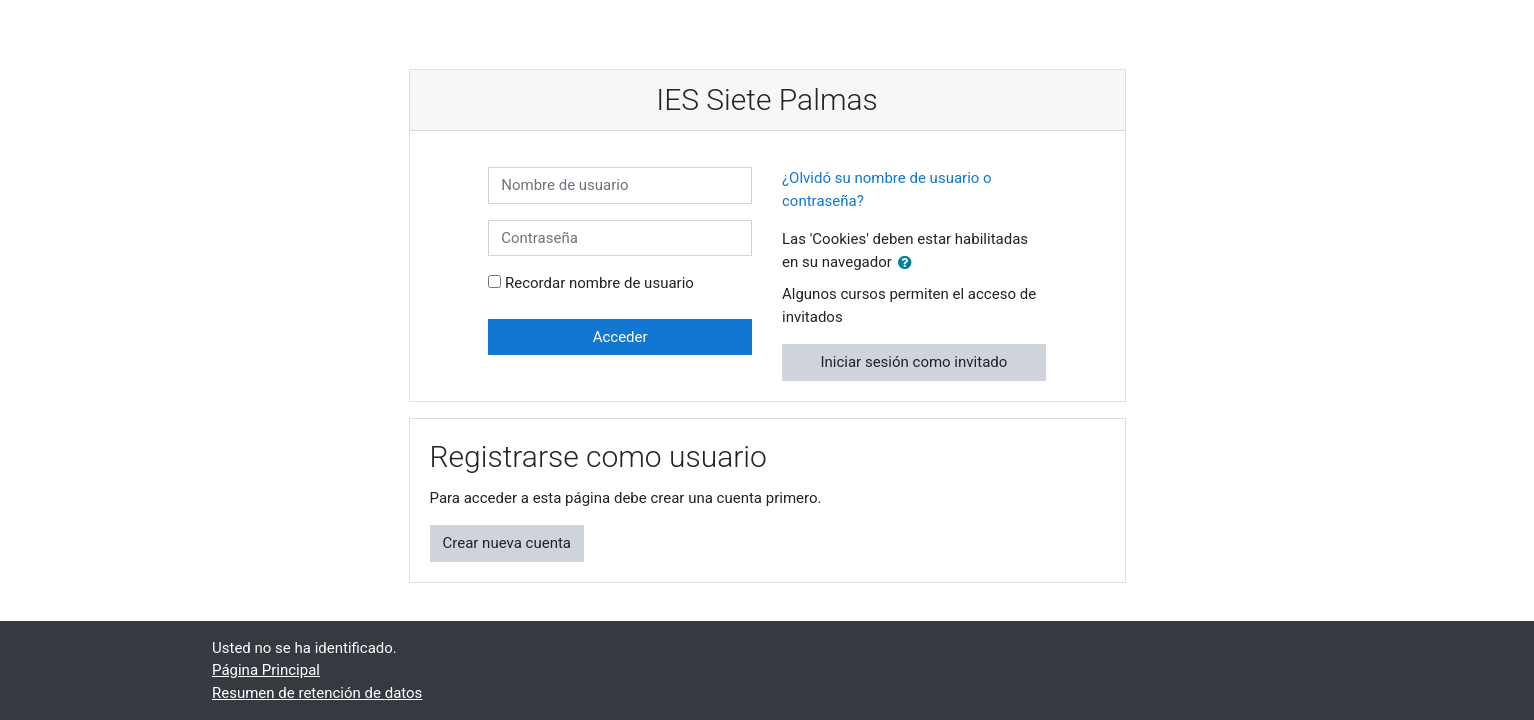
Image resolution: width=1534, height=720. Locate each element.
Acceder (620, 337)
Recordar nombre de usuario (599, 283)
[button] (909, 263)
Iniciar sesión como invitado (913, 362)
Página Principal (266, 670)
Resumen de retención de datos (317, 693)
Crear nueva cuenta (507, 543)
